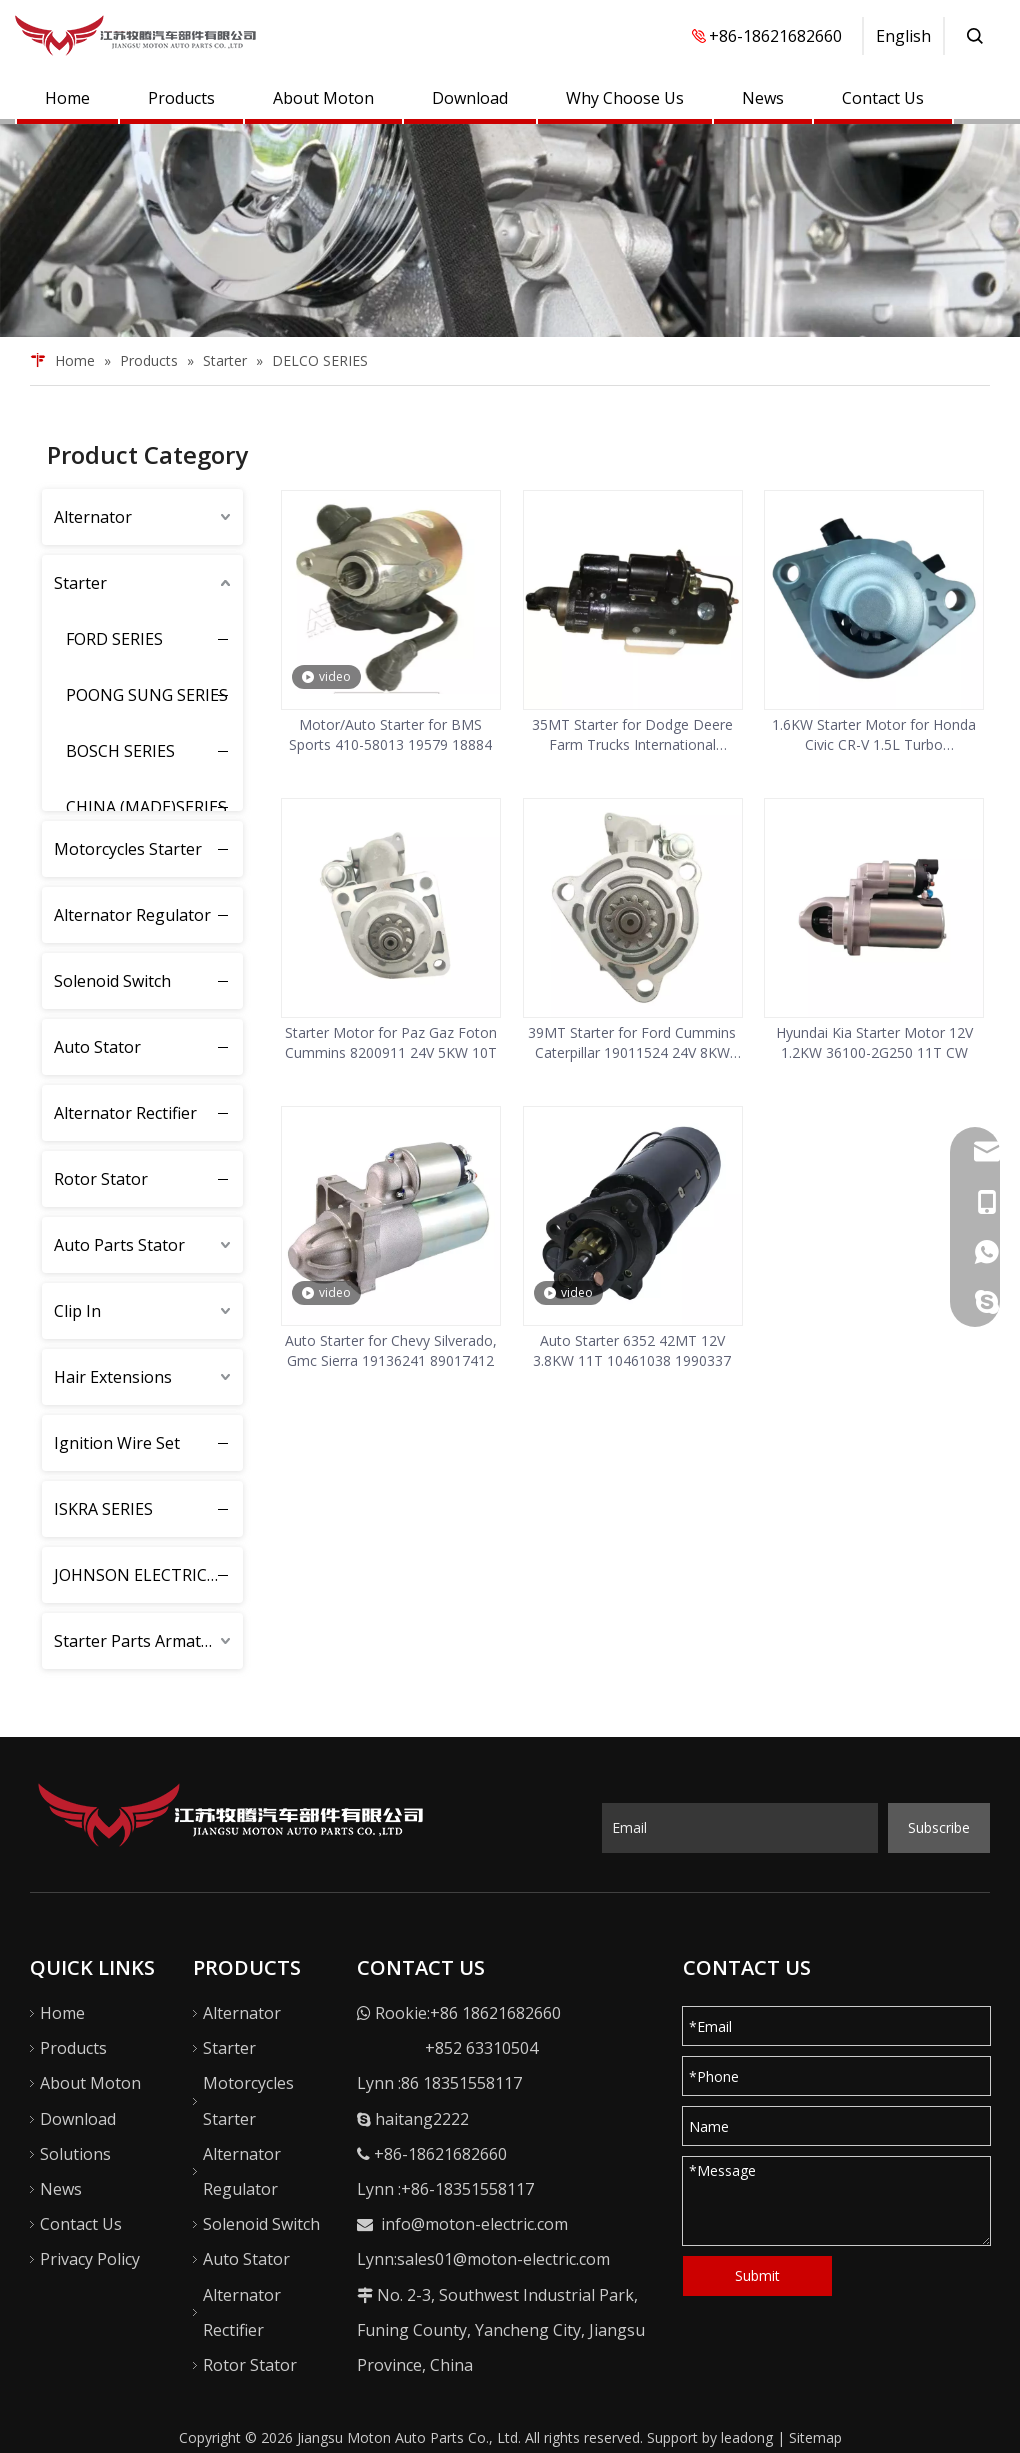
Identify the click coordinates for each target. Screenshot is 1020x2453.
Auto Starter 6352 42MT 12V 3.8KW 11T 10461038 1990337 (632, 1350)
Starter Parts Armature (140, 1641)
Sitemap (815, 2437)
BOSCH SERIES (120, 751)
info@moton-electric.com (474, 2224)
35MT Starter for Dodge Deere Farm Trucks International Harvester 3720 (632, 735)
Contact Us (883, 98)
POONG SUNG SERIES (147, 695)
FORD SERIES (114, 639)
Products (181, 98)
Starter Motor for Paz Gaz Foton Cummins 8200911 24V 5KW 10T (391, 1042)
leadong (747, 2437)
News (763, 98)
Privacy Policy (90, 2259)
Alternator (93, 517)
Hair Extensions (113, 1377)
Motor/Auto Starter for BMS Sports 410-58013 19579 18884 (390, 734)
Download (470, 98)
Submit (757, 2275)
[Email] (740, 1828)
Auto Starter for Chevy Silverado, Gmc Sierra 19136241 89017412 (391, 1350)
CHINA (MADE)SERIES (146, 807)
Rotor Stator (101, 1179)
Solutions (75, 2154)
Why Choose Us (625, 98)
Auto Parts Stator (119, 1245)
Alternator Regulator (132, 915)
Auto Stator (97, 1047)
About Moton (323, 98)
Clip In (77, 1311)
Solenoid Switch (112, 981)
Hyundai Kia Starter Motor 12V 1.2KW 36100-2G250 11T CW (874, 1042)
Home (67, 98)
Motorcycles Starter (128, 849)
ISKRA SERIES (103, 1509)
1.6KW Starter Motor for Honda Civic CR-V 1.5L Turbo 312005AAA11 (874, 735)
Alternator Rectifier (125, 1113)
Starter (80, 583)
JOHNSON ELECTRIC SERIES (148, 1575)
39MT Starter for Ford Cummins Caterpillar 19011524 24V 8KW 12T (632, 1043)
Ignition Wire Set (117, 1443)
